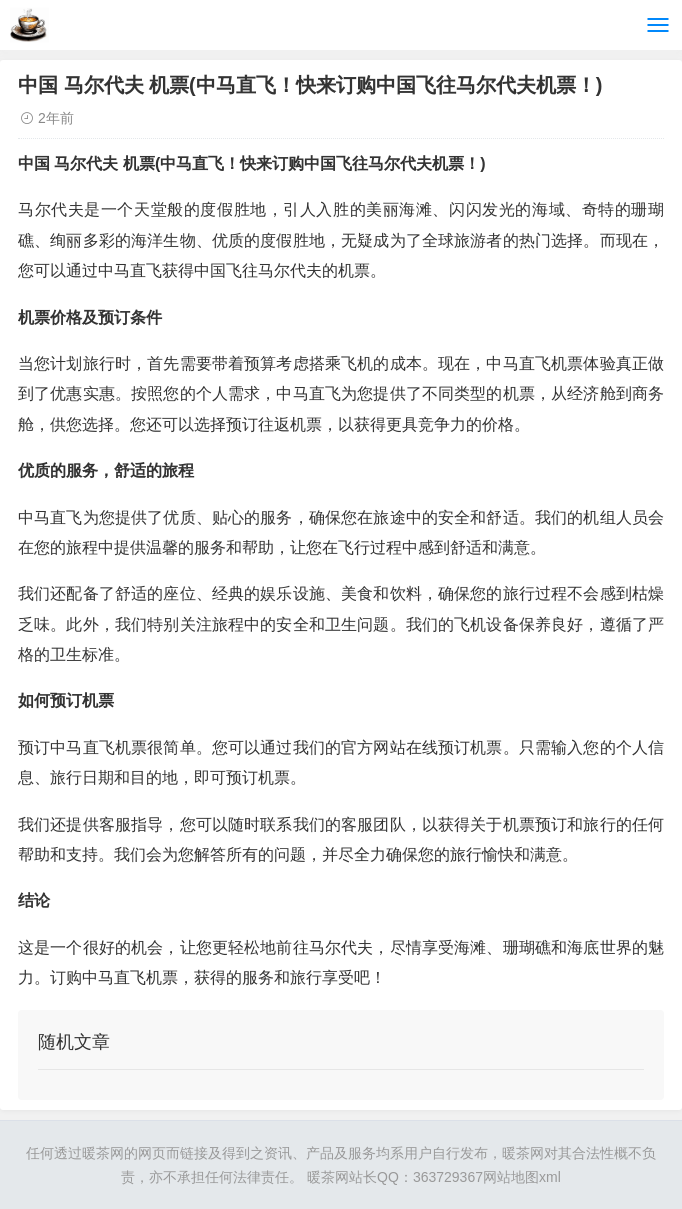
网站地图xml (522, 1177)
